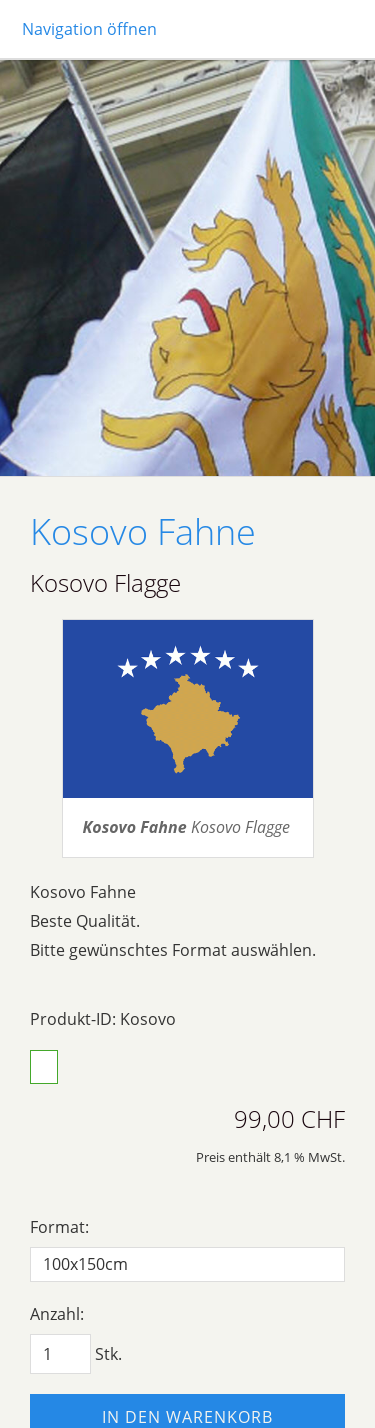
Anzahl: (57, 1314)
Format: (59, 1227)
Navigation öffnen (89, 29)
